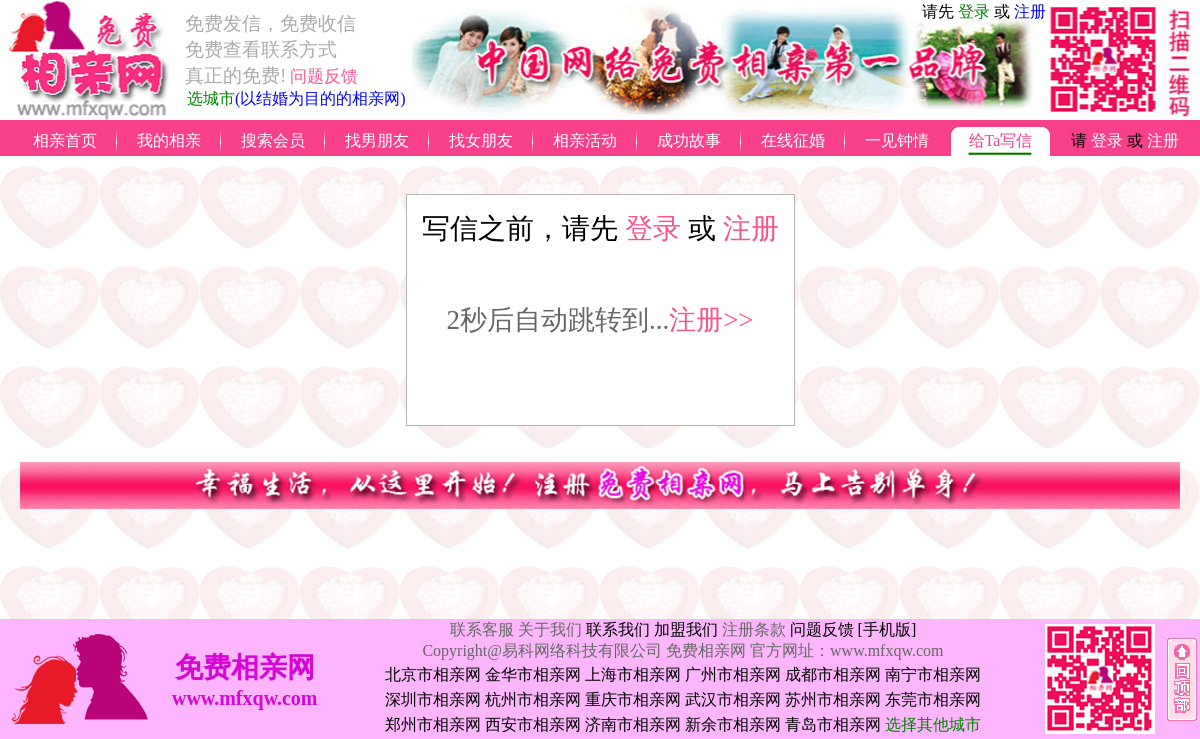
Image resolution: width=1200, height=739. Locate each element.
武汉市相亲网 (733, 699)
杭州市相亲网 (533, 699)
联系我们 (618, 629)
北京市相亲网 (433, 674)
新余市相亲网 (733, 724)
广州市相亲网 (733, 674)
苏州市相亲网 (833, 699)
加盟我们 (686, 629)
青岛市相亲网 (833, 724)
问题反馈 (822, 629)
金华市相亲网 (533, 674)
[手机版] (887, 629)
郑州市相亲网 (433, 724)
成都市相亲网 (833, 674)
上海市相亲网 (633, 674)
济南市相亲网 (633, 724)
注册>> (711, 320)
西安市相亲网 (533, 724)
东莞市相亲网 (933, 699)
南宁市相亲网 (933, 674)
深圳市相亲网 (433, 699)
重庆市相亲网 (633, 699)
